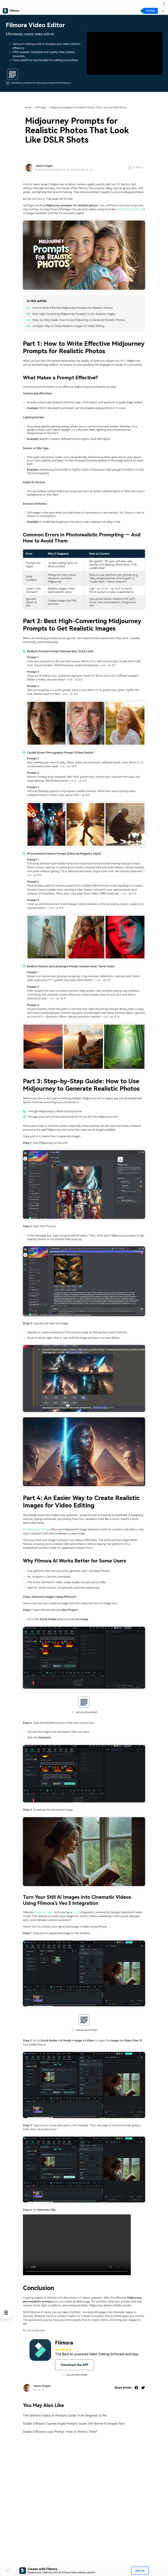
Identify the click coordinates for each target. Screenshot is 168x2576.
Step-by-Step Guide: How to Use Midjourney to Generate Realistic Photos (78, 320)
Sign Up (140, 2570)
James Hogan (44, 165)
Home (28, 107)
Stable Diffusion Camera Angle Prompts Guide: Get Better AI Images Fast (74, 2423)
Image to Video (43, 1912)
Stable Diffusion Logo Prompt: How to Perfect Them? (60, 2431)
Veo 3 (76, 1912)
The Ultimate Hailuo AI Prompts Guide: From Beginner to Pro (65, 2415)
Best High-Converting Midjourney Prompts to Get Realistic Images (73, 314)
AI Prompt (41, 107)
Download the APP (74, 2365)
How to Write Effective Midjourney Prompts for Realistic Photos (72, 307)
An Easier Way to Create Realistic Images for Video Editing (68, 326)
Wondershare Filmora (130, 209)
